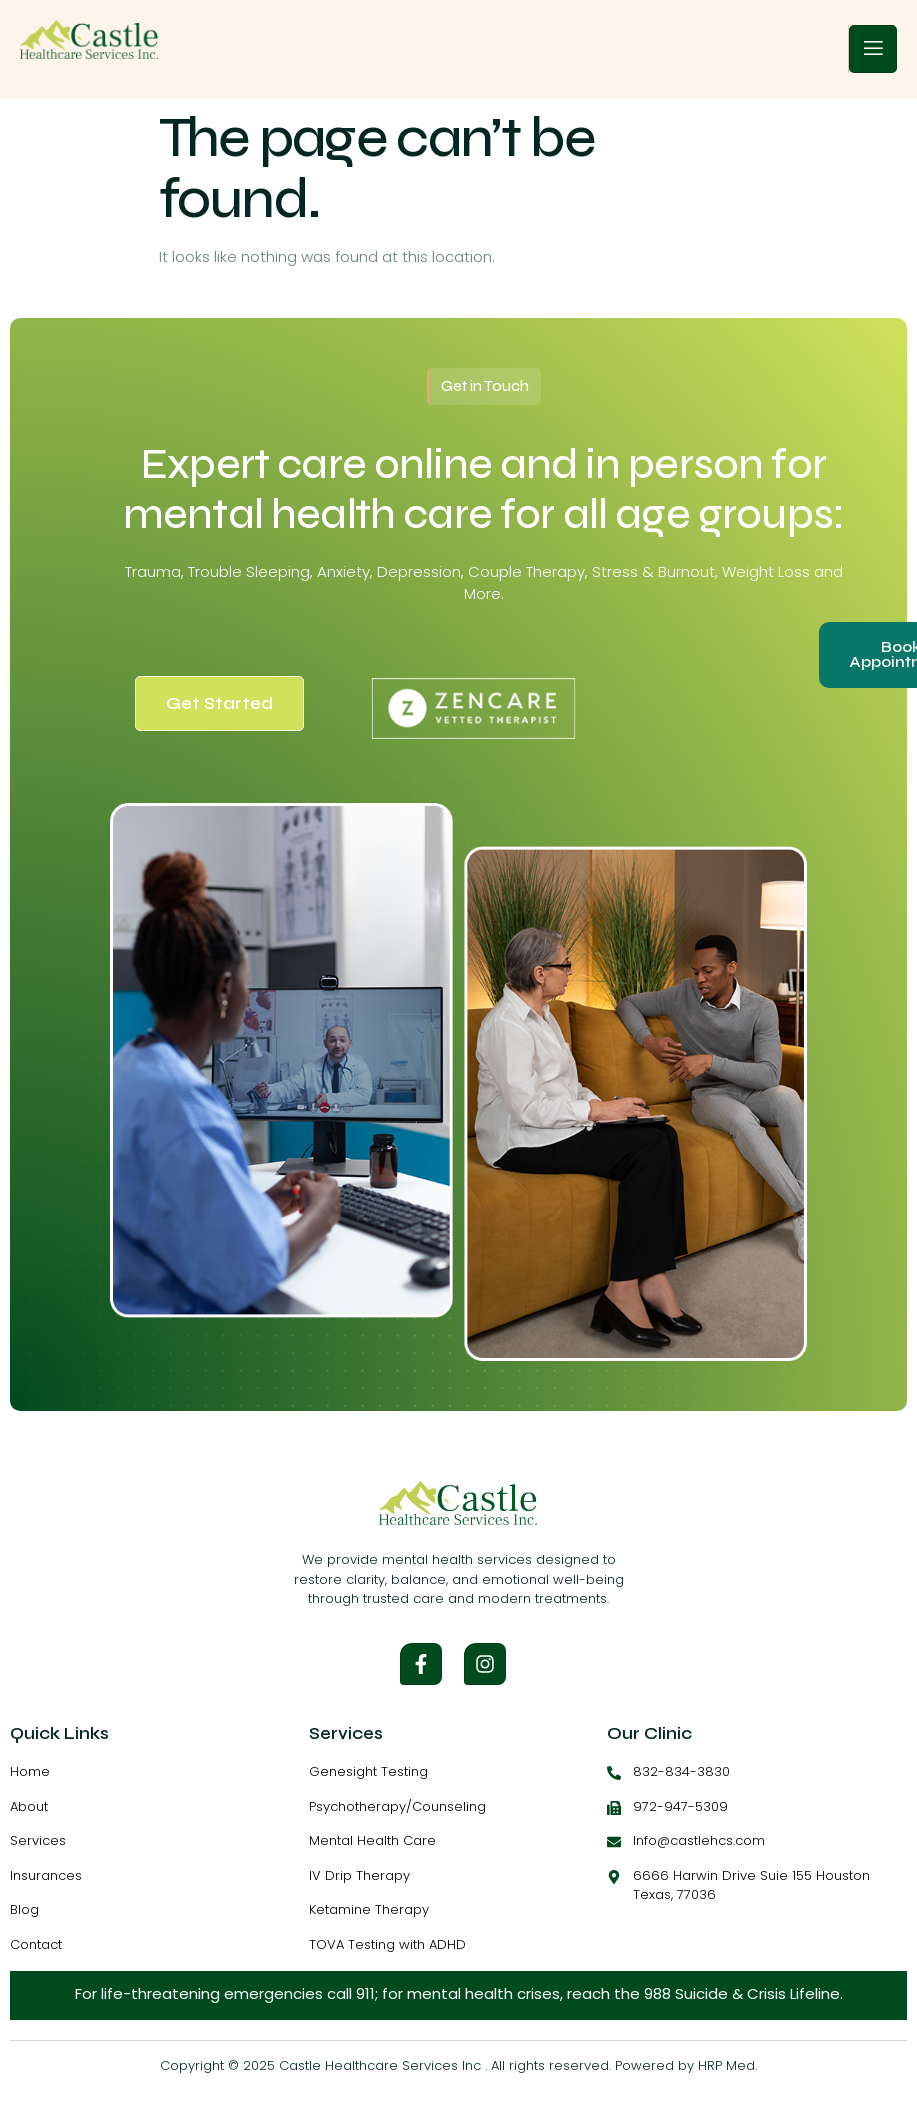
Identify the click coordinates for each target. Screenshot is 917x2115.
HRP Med (726, 2065)
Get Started (219, 703)
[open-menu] (873, 49)
